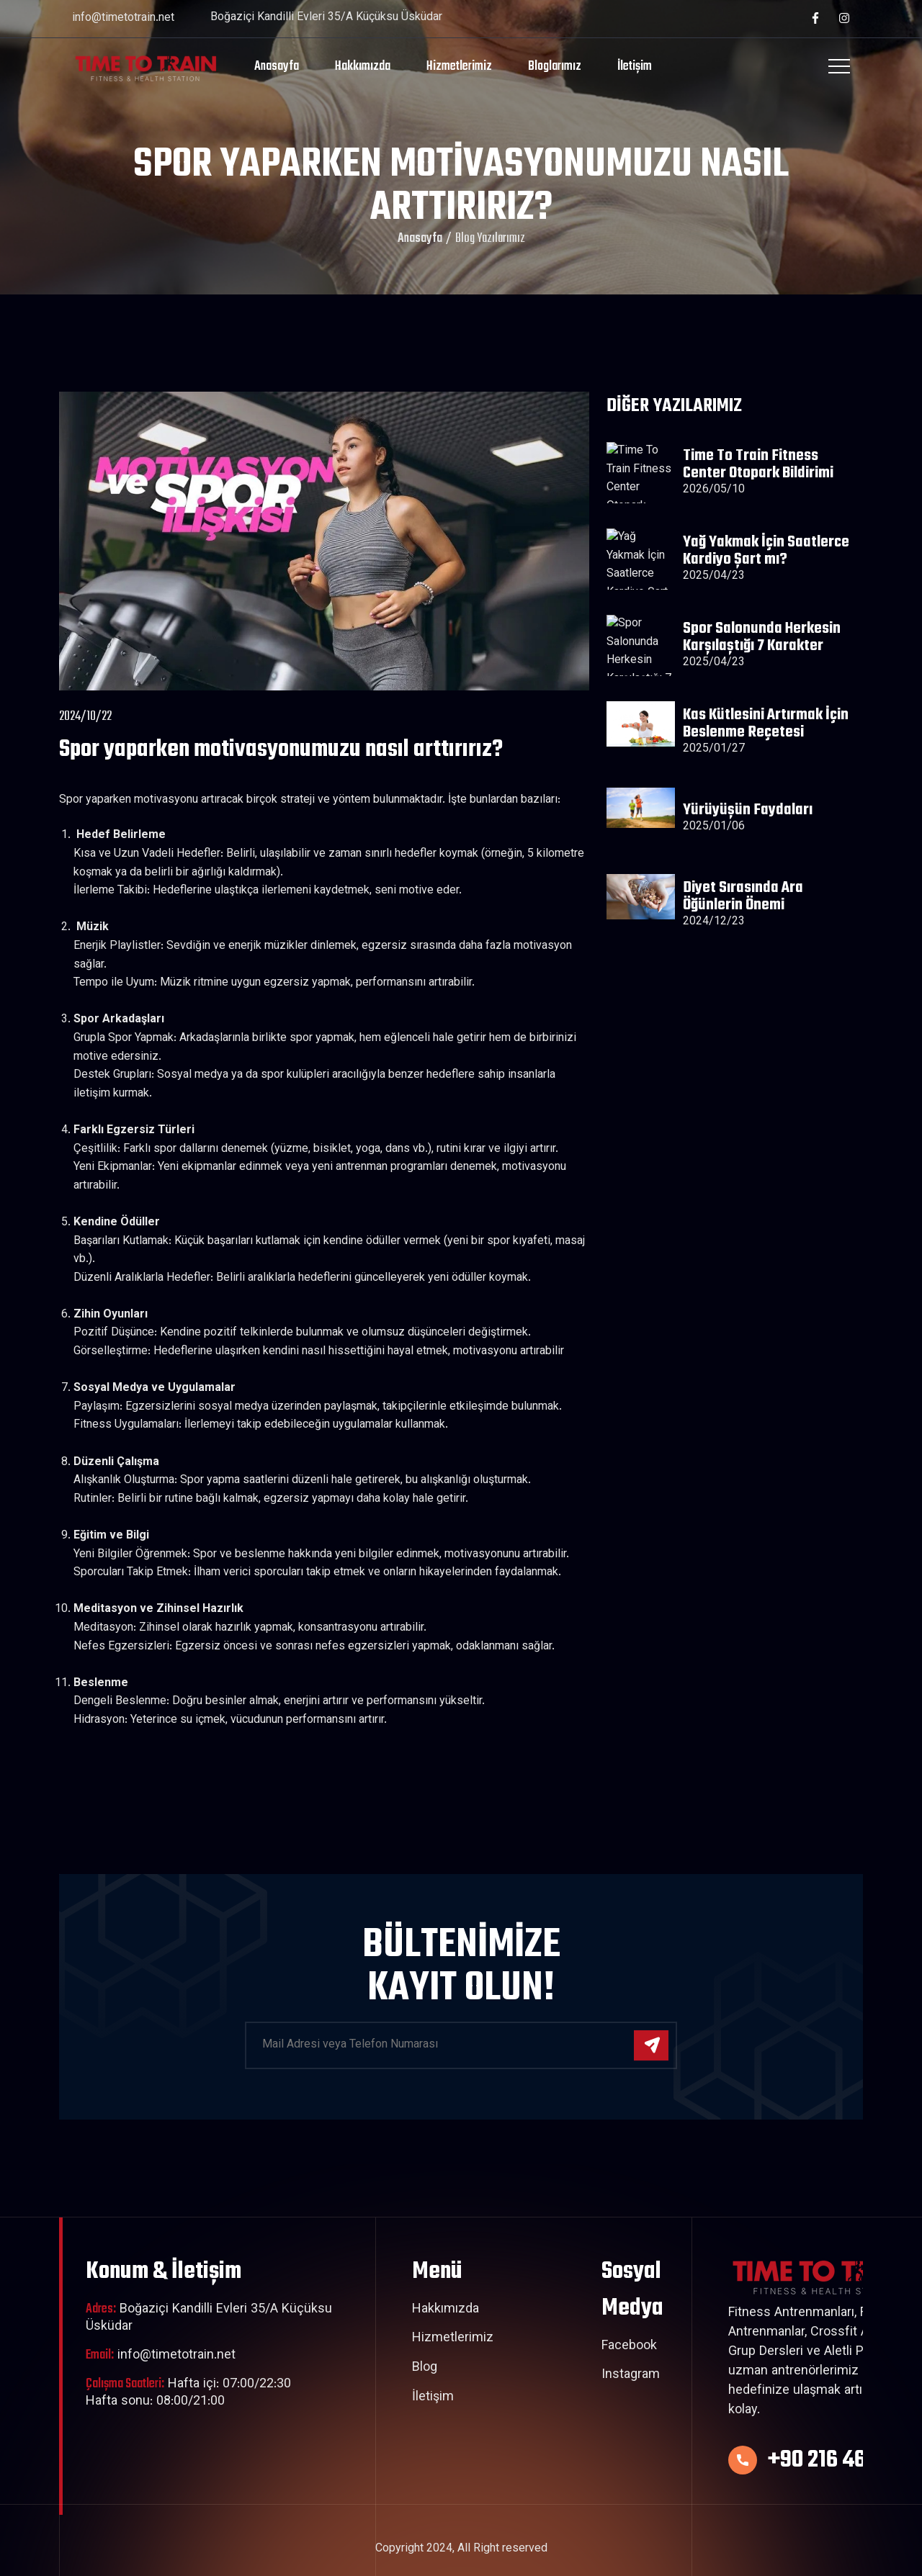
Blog (424, 2368)
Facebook (629, 2347)
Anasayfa (276, 66)
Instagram (630, 2375)
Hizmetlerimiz (459, 66)
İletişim (634, 66)
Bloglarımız (554, 66)
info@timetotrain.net (123, 18)
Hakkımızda (362, 66)
